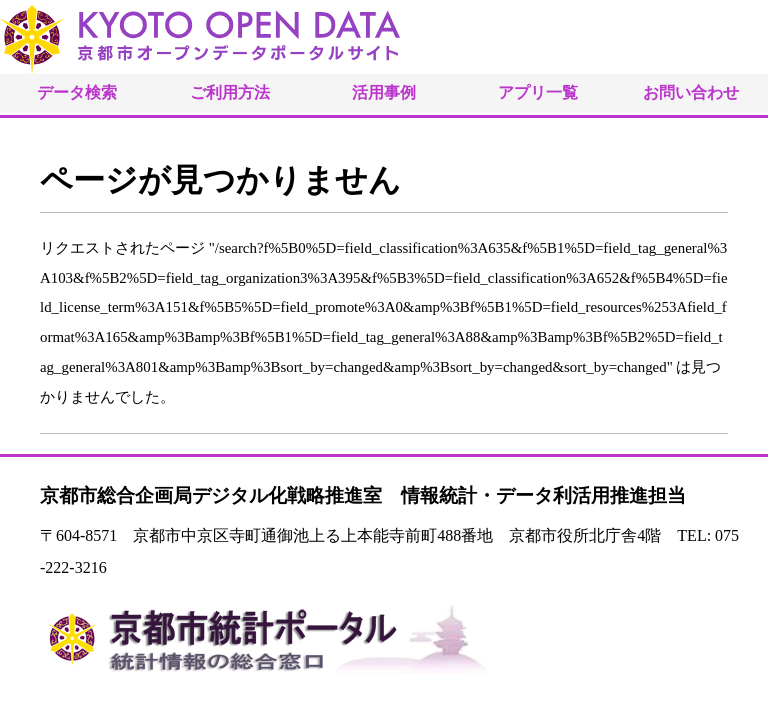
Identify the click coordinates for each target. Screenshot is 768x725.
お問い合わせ (691, 92)
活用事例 (384, 92)
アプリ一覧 (538, 92)
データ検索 (77, 92)
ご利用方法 (230, 92)
